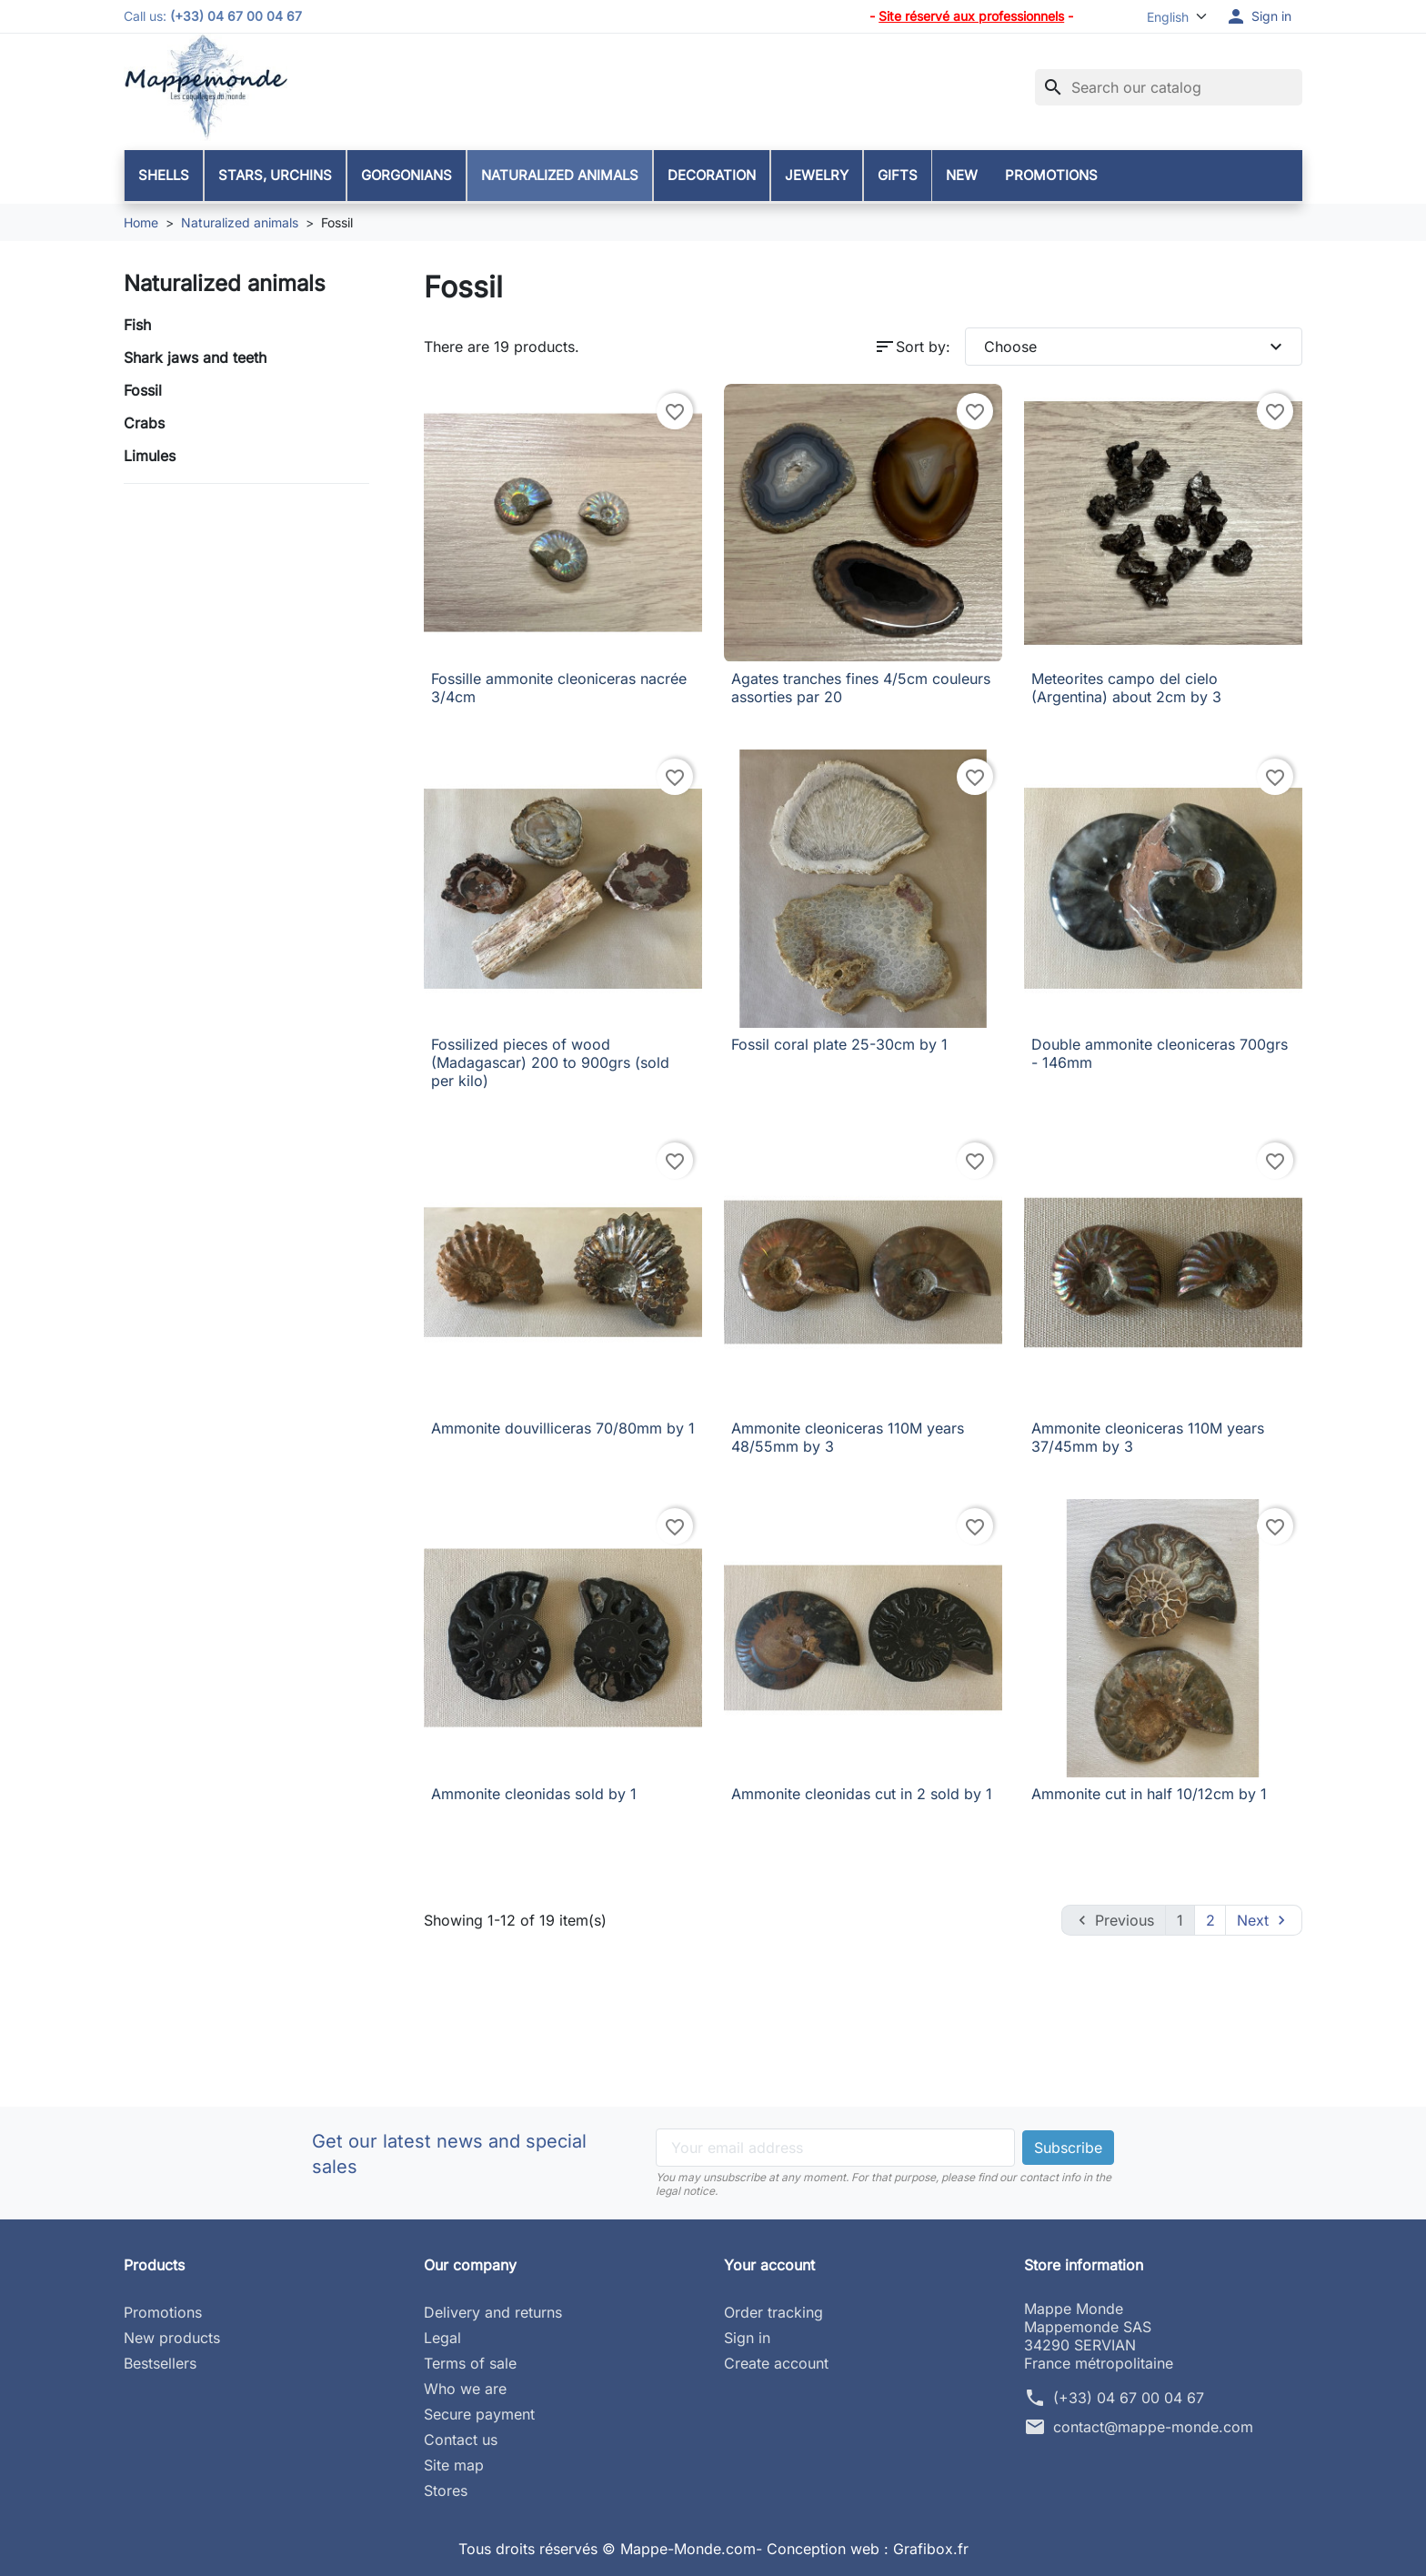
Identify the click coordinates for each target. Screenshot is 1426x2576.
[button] (1258, 16)
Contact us (460, 2439)
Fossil (143, 390)
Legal (442, 2338)
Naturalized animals (225, 283)
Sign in (747, 2338)
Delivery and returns (493, 2312)
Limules (150, 456)
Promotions (163, 2312)
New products (172, 2338)
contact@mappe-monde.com (1153, 2427)
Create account (776, 2363)
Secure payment (479, 2414)
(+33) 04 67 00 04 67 (1128, 2398)
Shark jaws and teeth (195, 357)
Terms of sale (470, 2363)
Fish (137, 325)
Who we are (465, 2389)
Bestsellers (160, 2363)
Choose (1135, 346)
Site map (454, 2465)
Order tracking (773, 2312)
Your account (769, 2265)
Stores (445, 2490)
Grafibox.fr (931, 2549)
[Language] (1169, 17)
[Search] (1168, 87)
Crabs (144, 423)
